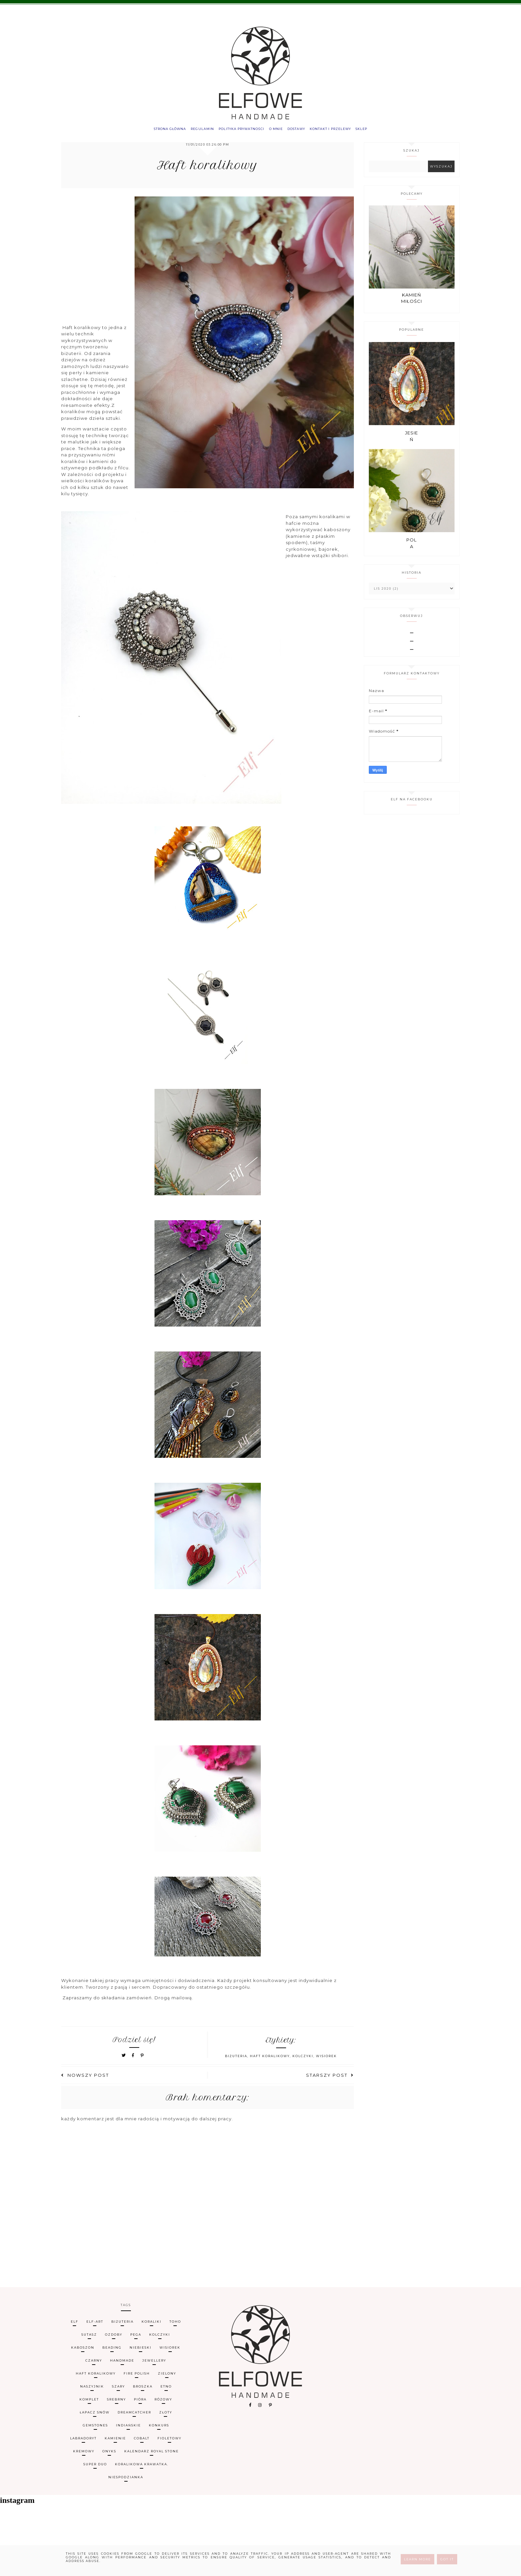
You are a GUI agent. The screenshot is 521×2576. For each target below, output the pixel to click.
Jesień (411, 440)
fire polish (137, 2377)
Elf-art (94, 2325)
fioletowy (169, 2442)
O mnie (277, 131)
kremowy (83, 2455)
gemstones (95, 2429)
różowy (163, 2403)
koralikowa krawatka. (141, 2468)
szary (118, 2390)
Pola (411, 547)
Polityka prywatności (235, 131)
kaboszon (82, 2351)
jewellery (154, 2364)
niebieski (141, 2351)
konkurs (159, 2429)
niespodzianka (125, 2481)
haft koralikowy (270, 2060)
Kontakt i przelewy (343, 131)
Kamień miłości (411, 302)
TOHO (175, 2325)
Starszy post (330, 2079)
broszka (143, 2390)
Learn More (417, 2559)
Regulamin (189, 131)
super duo (95, 2468)
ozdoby (113, 2338)
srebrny (116, 2403)
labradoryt (83, 2442)
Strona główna (151, 131)
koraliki (151, 2325)
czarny (93, 2364)
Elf (74, 2325)
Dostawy (302, 131)
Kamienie (115, 2442)
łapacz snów (95, 2416)
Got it (447, 2559)
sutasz (89, 2338)
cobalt (142, 2442)
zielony (167, 2377)
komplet (89, 2403)
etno (166, 2390)
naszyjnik (92, 2390)
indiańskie (128, 2429)
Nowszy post (85, 2079)
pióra (140, 2403)
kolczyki (302, 2060)
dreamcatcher (134, 2416)
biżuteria (236, 2060)
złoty (165, 2416)
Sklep (380, 131)
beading (112, 2351)
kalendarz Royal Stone (151, 2455)
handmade (122, 2364)
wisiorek (326, 2060)
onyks (109, 2455)
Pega (135, 2338)
